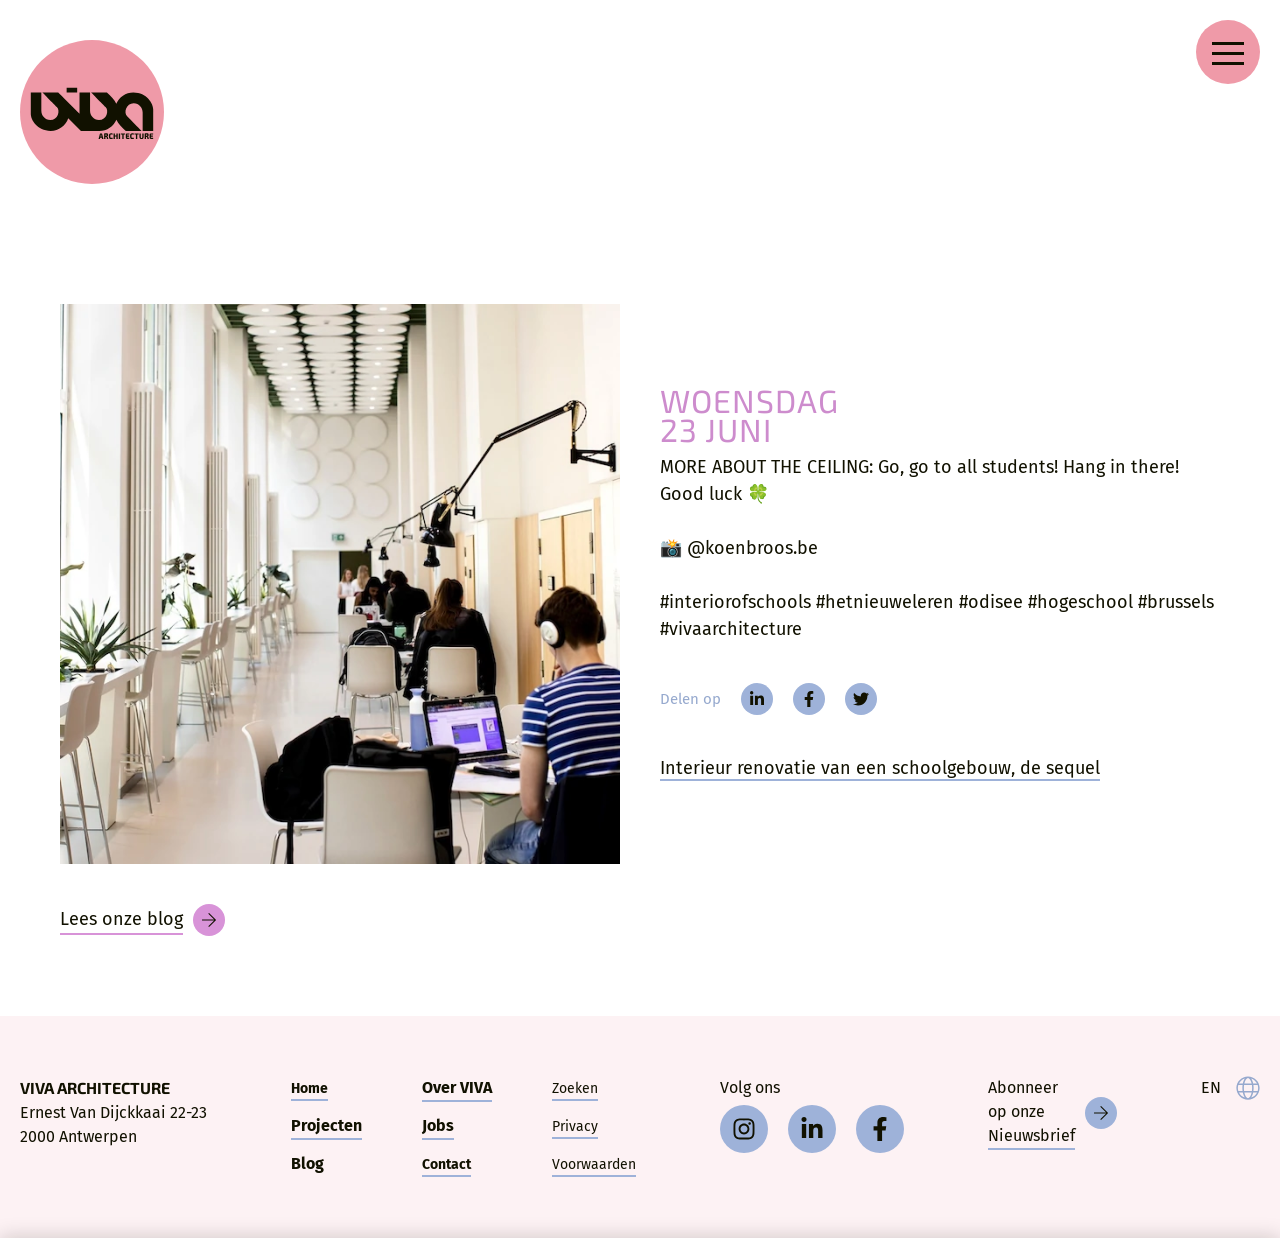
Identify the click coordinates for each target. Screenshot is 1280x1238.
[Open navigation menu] (1228, 52)
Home (309, 1088)
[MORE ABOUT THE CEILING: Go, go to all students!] (340, 584)
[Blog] (142, 920)
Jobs (438, 1125)
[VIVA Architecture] (92, 112)
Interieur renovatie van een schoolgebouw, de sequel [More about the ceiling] (880, 768)
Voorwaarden (594, 1164)
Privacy (575, 1126)
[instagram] (744, 1129)
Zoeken (575, 1088)
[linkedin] (757, 699)
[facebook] (809, 699)
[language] (1230, 1088)
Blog (307, 1163)
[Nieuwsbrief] (1052, 1113)
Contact (446, 1164)
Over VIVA (457, 1087)
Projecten (326, 1125)
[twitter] (861, 699)
